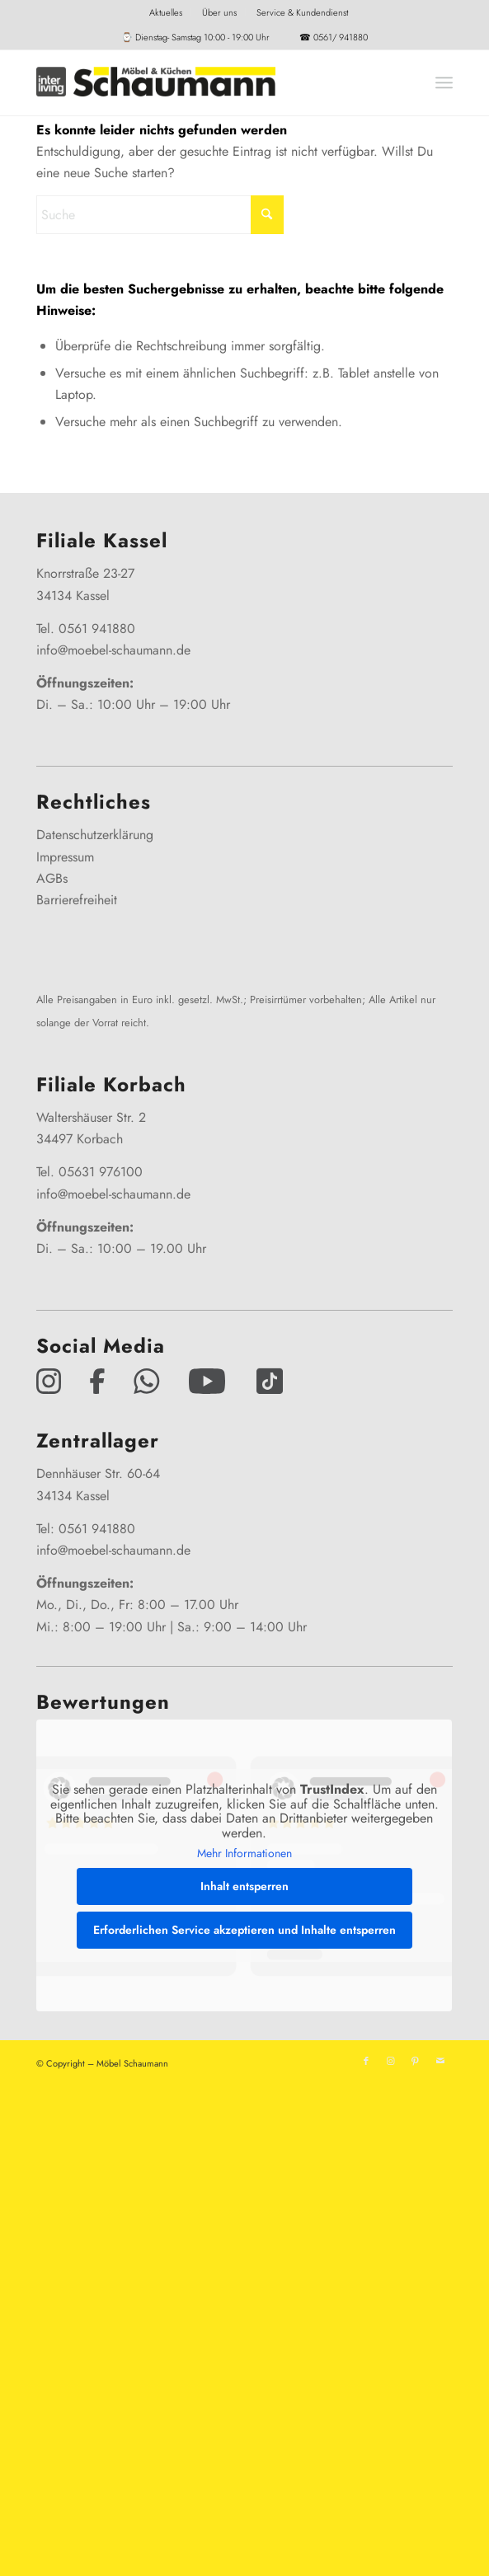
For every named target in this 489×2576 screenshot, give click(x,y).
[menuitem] (166, 12)
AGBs (52, 878)
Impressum (65, 856)
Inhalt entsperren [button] (244, 1886)
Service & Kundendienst (302, 12)
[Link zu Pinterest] (415, 2060)
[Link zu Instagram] (391, 2060)
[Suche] (160, 214)
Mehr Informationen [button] (244, 1854)
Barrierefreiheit (76, 899)
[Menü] (444, 82)
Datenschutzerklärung (94, 834)
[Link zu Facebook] (366, 2060)
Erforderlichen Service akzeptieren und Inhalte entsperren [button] (244, 1929)
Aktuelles (165, 12)
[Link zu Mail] (440, 2060)
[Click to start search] (267, 214)
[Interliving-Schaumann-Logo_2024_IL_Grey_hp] (202, 82)
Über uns (219, 12)
